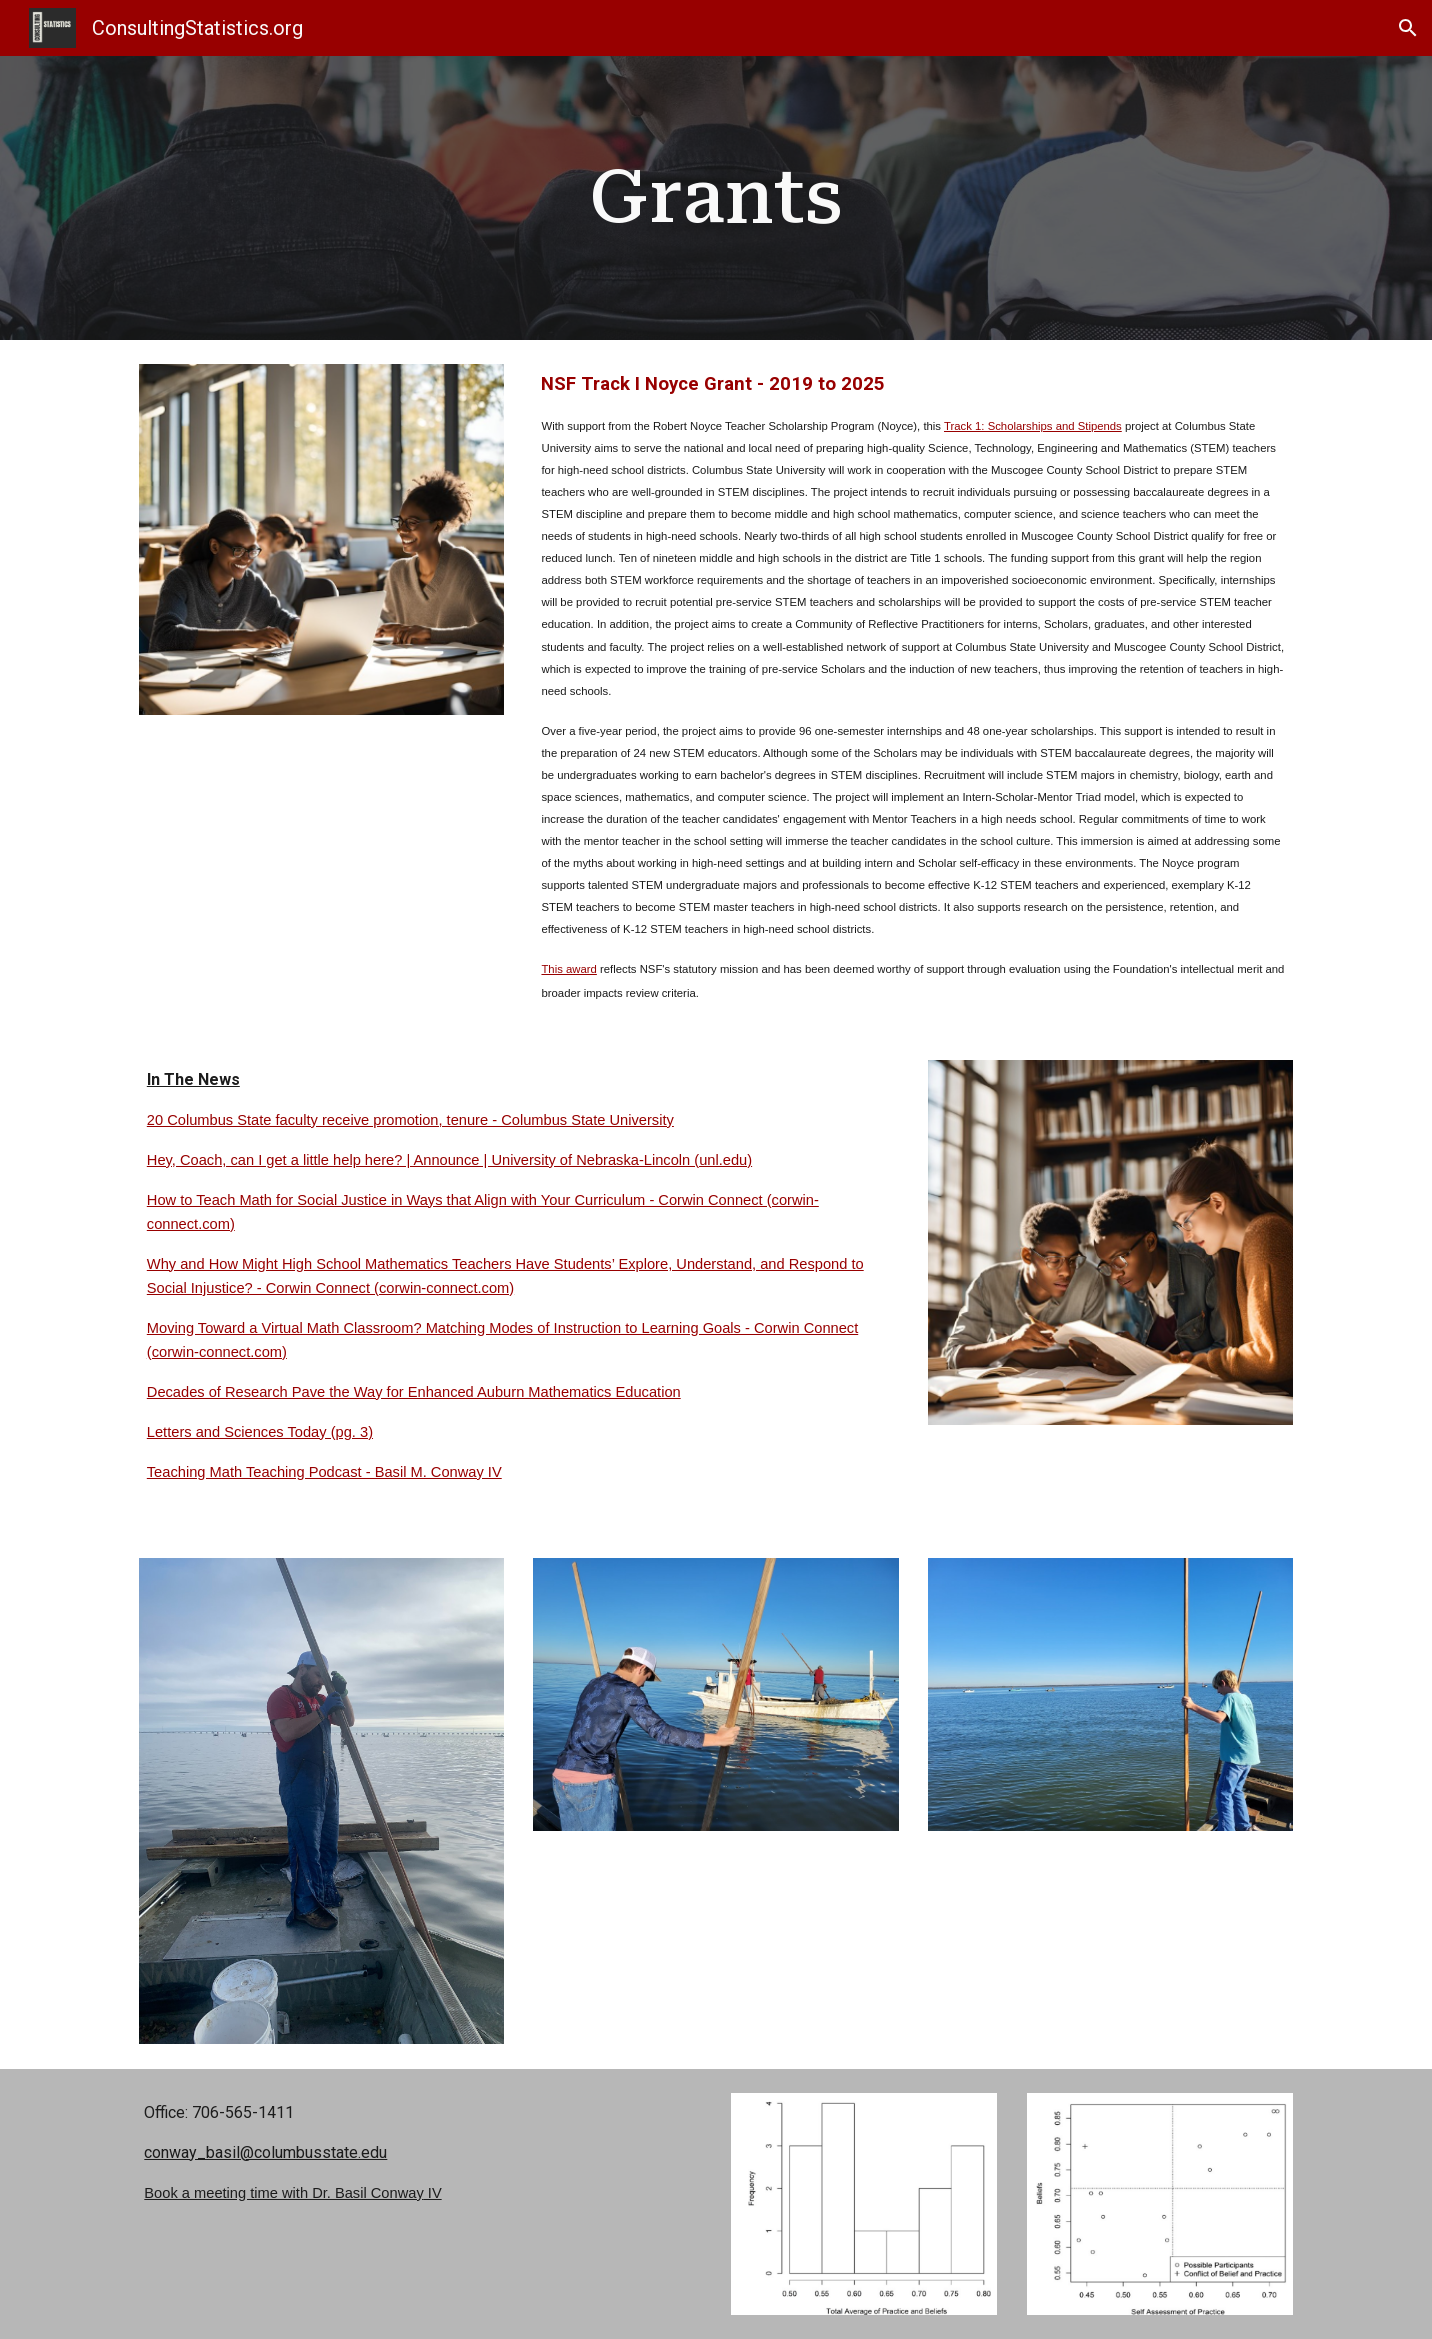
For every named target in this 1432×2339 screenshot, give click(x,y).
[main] (716, 197)
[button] (1408, 28)
